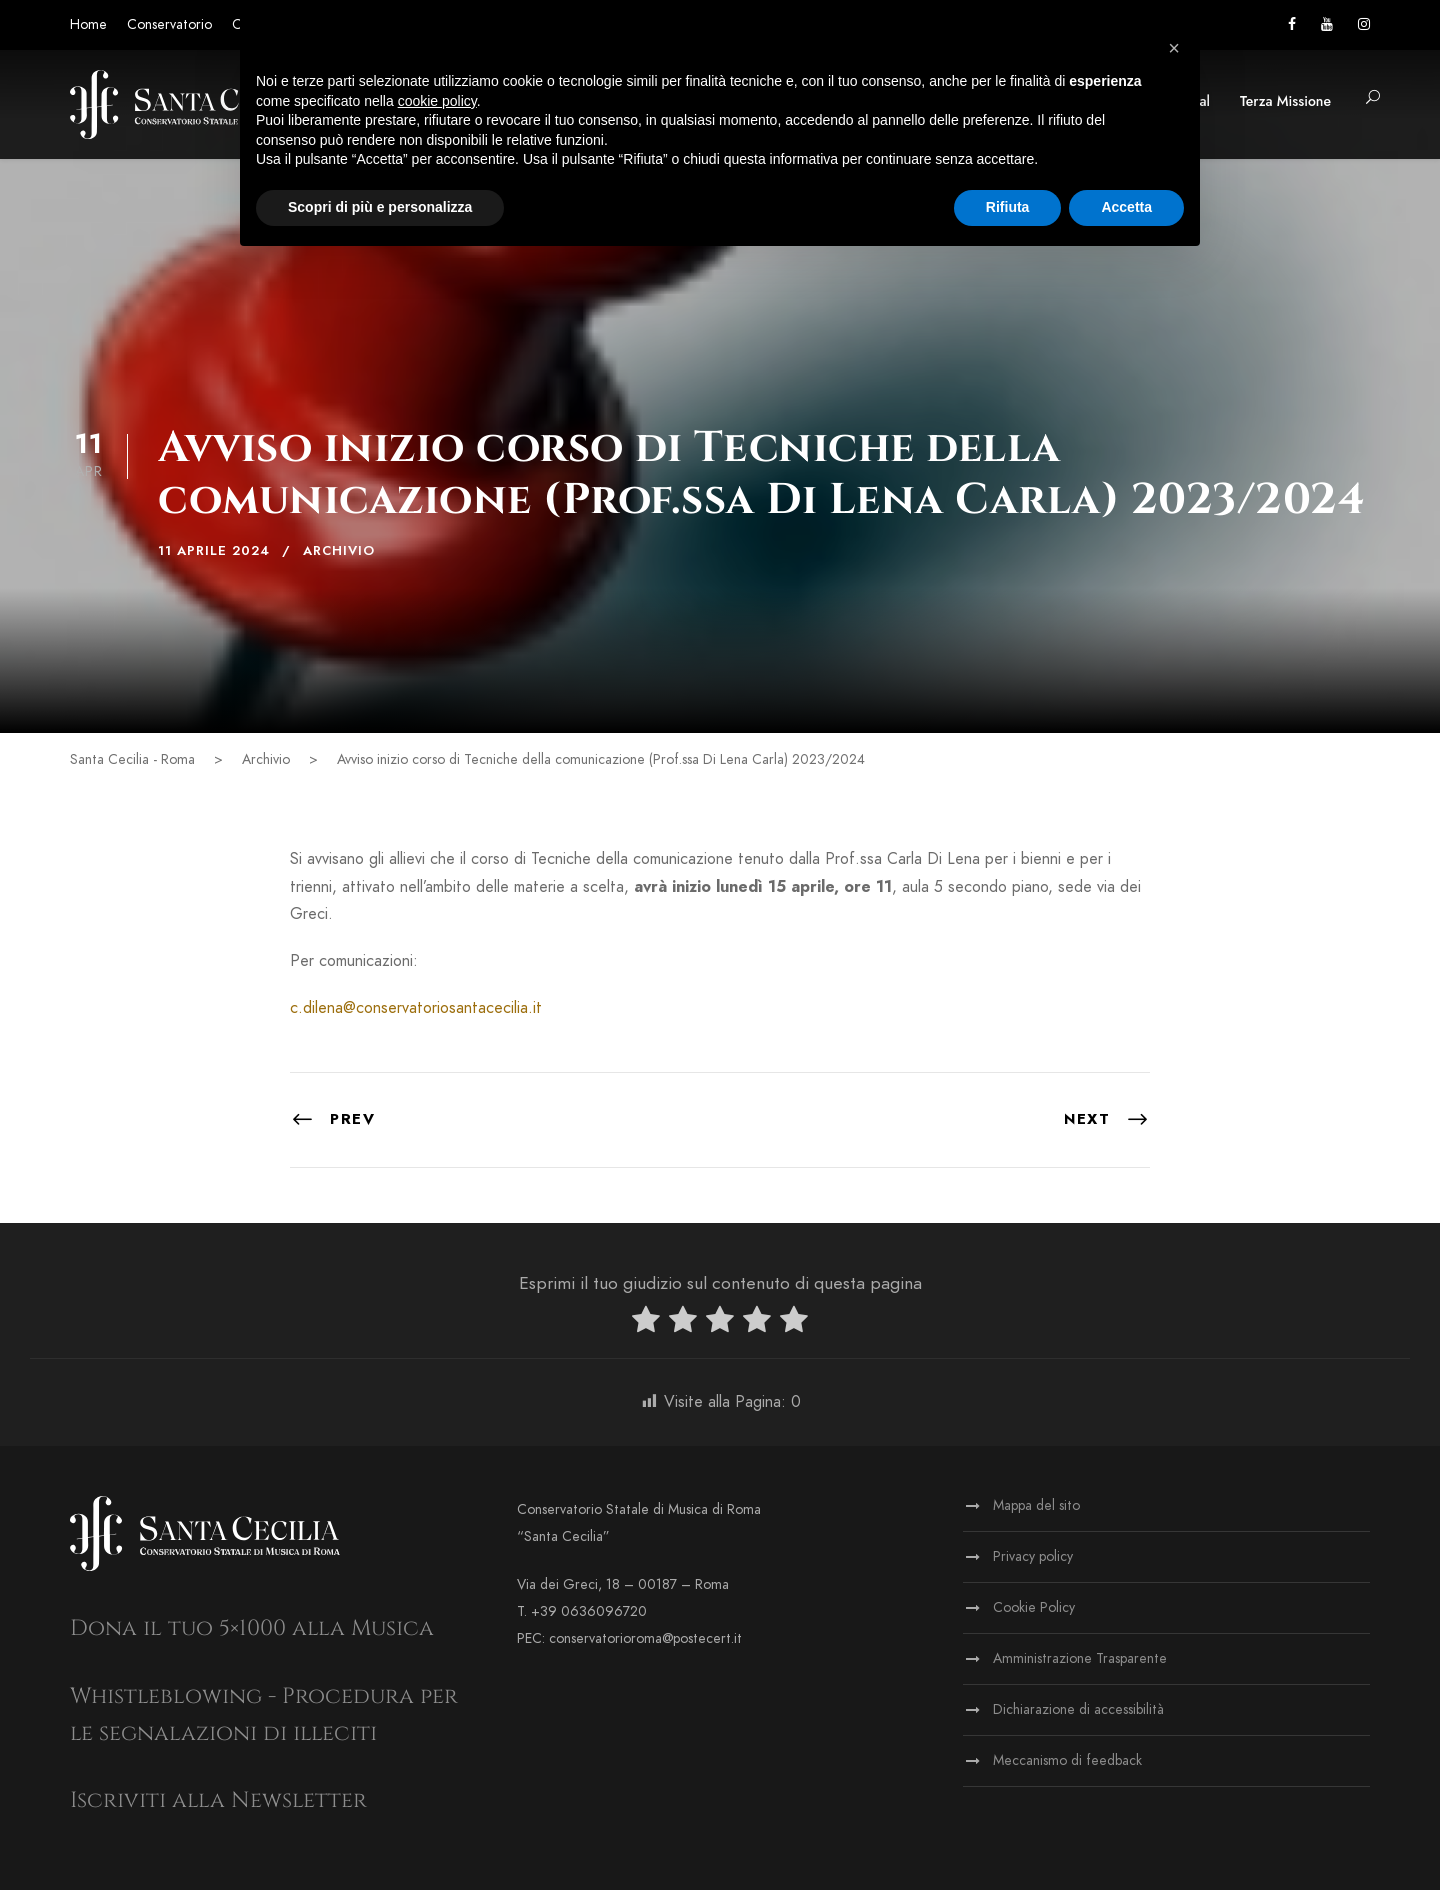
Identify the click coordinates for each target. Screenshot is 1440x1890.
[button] (1373, 98)
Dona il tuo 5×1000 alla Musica (252, 1628)
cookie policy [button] (437, 101)
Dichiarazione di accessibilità (1078, 1709)
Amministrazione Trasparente (1080, 1658)
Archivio (339, 551)
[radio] (646, 1323)
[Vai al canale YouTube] (1327, 24)
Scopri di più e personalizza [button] (380, 207)
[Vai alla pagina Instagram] (1364, 24)
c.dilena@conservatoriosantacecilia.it (416, 1008)
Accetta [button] (1126, 207)
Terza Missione (1285, 101)
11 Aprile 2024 (214, 551)
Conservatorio (169, 24)
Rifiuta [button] (1008, 207)
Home (88, 24)
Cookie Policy (1034, 1607)
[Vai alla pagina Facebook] (1292, 24)
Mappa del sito (1036, 1505)
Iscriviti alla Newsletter (218, 1800)
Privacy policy (1033, 1556)
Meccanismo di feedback (1067, 1760)
